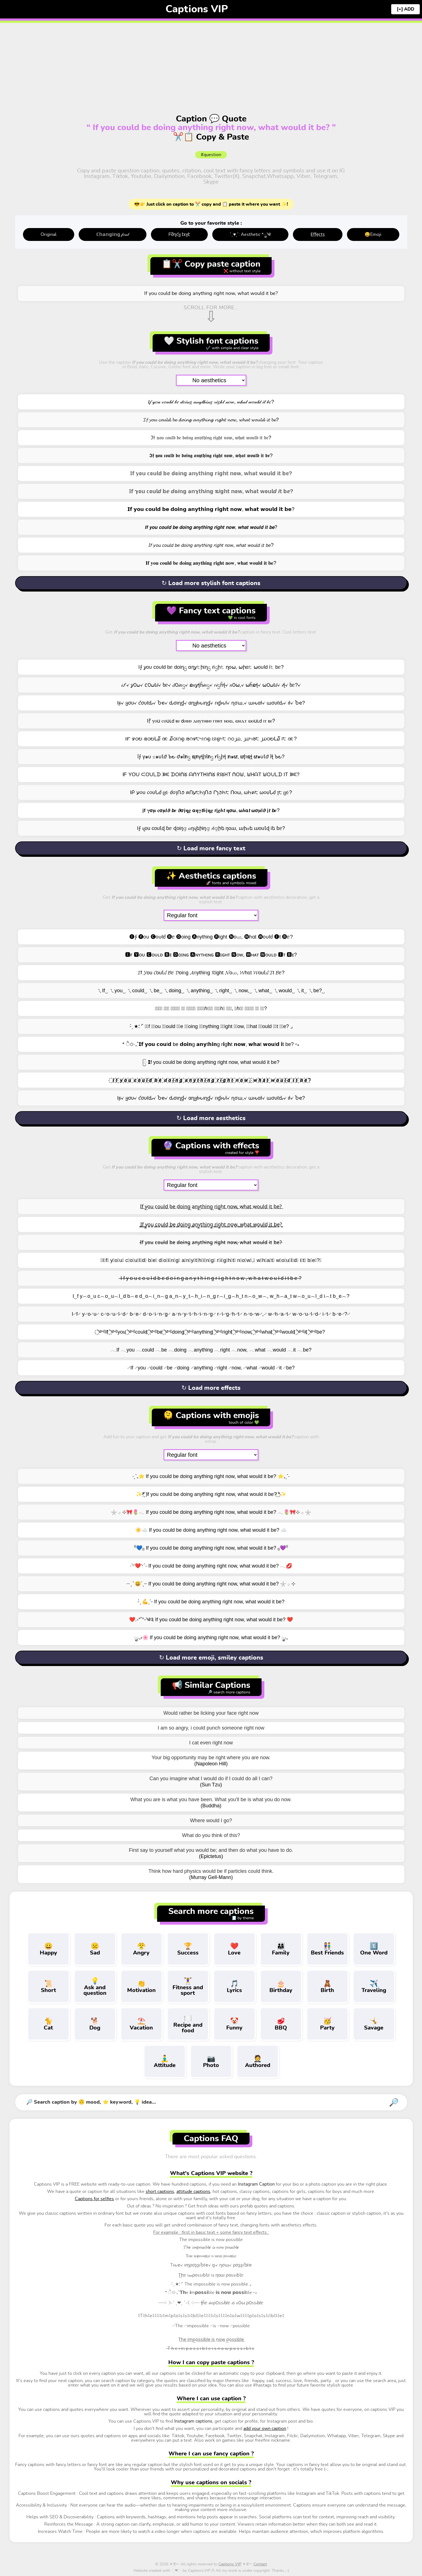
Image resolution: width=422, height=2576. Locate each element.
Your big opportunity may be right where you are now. (211, 1757)
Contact (260, 2564)
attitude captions (193, 2191)
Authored (257, 2061)
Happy (48, 1949)
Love (234, 1949)
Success (188, 1949)
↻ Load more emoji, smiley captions (211, 1658)
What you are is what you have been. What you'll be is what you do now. (211, 1799)
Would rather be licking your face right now (211, 1713)
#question (211, 155)
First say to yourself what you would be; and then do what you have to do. (211, 1850)
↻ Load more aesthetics (211, 1118)
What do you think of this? (211, 1835)
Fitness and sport (188, 1986)
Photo (211, 2061)
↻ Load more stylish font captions (211, 583)
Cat (48, 2024)
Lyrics (234, 1986)
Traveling (374, 1986)
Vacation (141, 2024)
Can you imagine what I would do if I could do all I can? (211, 1778)
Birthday (281, 1986)
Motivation (141, 1986)
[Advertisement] (211, 60)
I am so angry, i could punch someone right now (211, 1728)
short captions (160, 2191)
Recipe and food (188, 2023)
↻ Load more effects (211, 1388)
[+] (400, 9)
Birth (327, 1986)
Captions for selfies (94, 2199)
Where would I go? (211, 1820)
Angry (141, 1949)
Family (281, 1949)
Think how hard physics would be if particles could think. (211, 1871)
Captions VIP (196, 9)
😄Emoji (373, 234)
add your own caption (264, 2428)
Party (327, 2024)
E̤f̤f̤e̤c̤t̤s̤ (318, 234)
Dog (95, 2024)
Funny (234, 2024)
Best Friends (327, 1949)
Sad (95, 1949)
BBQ (281, 2024)
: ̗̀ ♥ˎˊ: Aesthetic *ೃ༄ (250, 234)
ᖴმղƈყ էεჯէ (179, 234)
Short (48, 1986)
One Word (374, 1949)
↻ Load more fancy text (211, 848)
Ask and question (95, 1986)
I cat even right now (211, 1743)
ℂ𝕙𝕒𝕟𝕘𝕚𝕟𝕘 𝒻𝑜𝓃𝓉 (112, 234)
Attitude (164, 2061)
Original (49, 234)
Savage (374, 2024)
